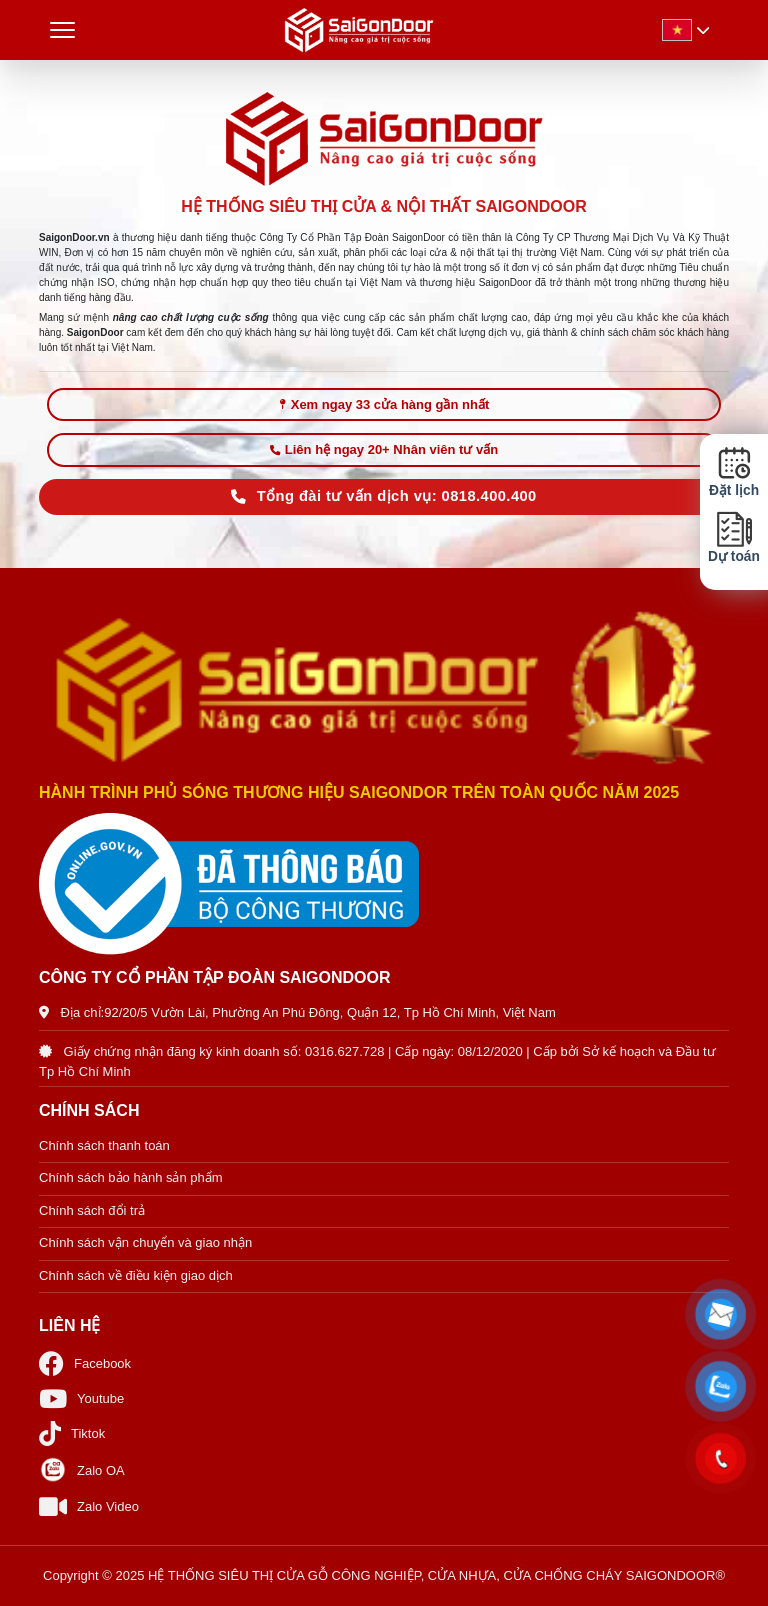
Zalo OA (82, 1470)
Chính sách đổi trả (92, 1210)
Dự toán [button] (734, 537)
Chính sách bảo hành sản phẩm (131, 1177)
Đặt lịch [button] (734, 472)
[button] (721, 1315)
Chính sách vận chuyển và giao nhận (145, 1242)
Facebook (85, 1363)
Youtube (81, 1398)
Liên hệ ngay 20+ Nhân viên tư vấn (384, 449)
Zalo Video (89, 1506)
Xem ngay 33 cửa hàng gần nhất (384, 404)
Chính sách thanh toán (104, 1145)
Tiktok (72, 1433)
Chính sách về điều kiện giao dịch (136, 1275)
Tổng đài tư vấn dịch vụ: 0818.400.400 (383, 496)
